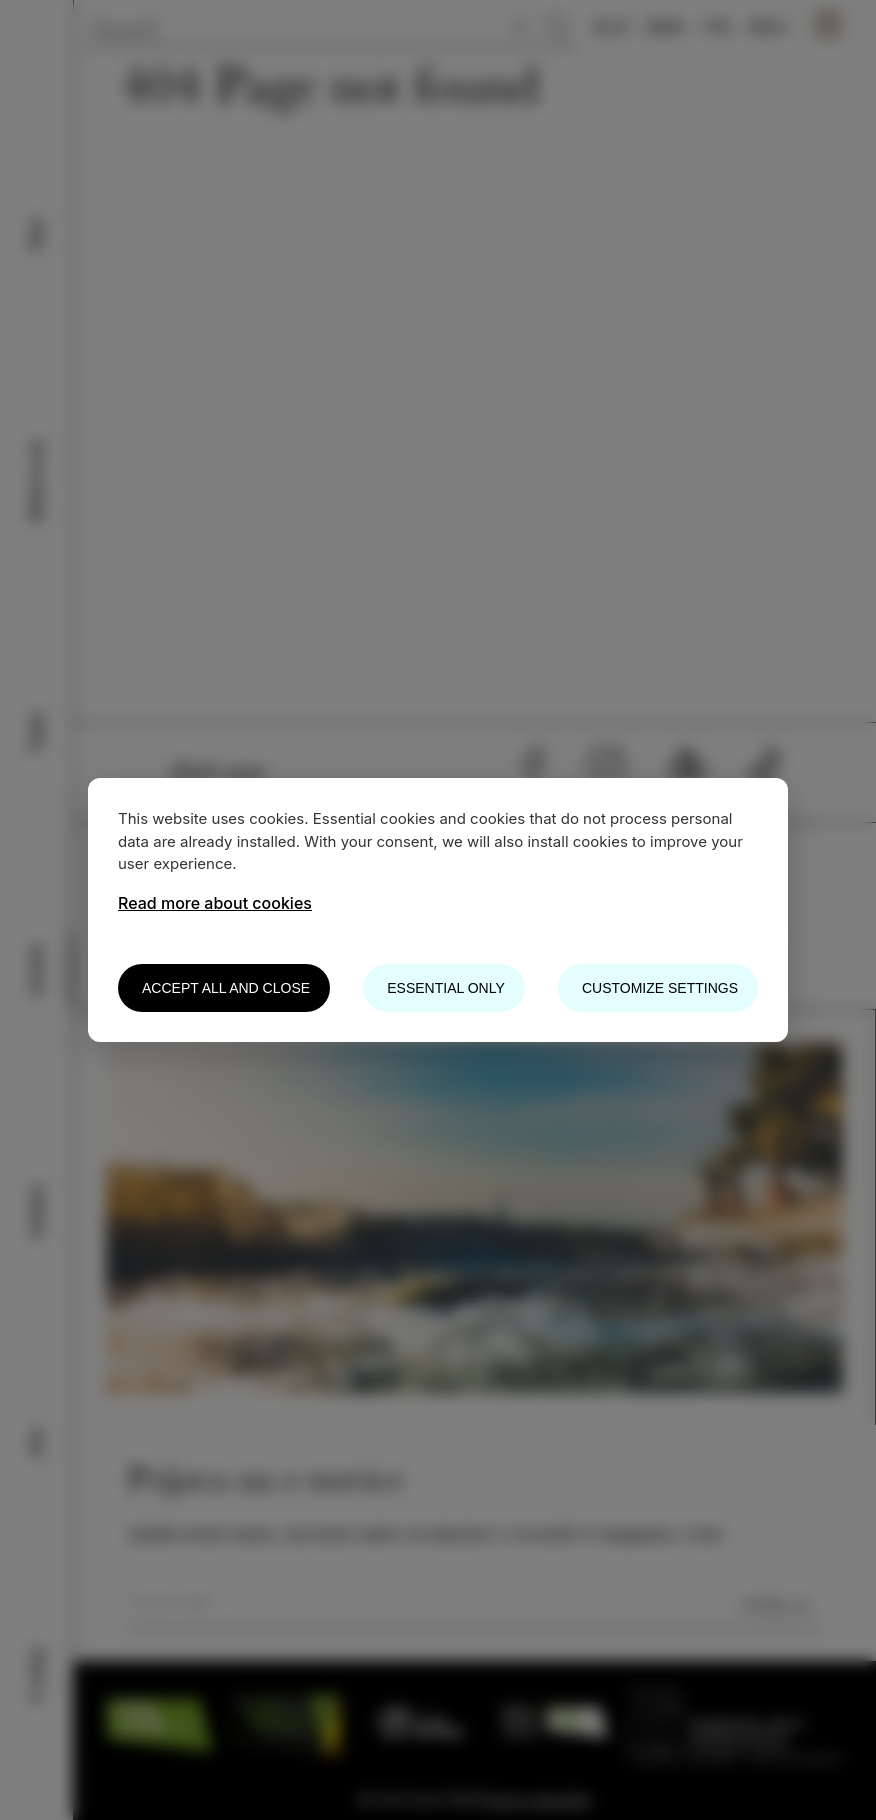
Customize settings (660, 988)
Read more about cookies (215, 903)
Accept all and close (226, 988)
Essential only (445, 988)
